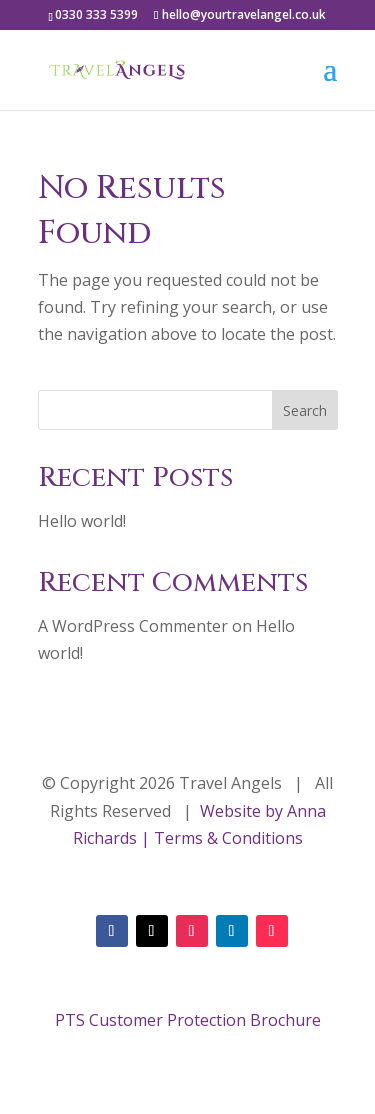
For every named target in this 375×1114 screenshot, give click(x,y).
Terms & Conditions (228, 838)
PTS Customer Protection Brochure (188, 1020)
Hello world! (82, 521)
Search (305, 410)
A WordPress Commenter (133, 626)
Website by (239, 811)
